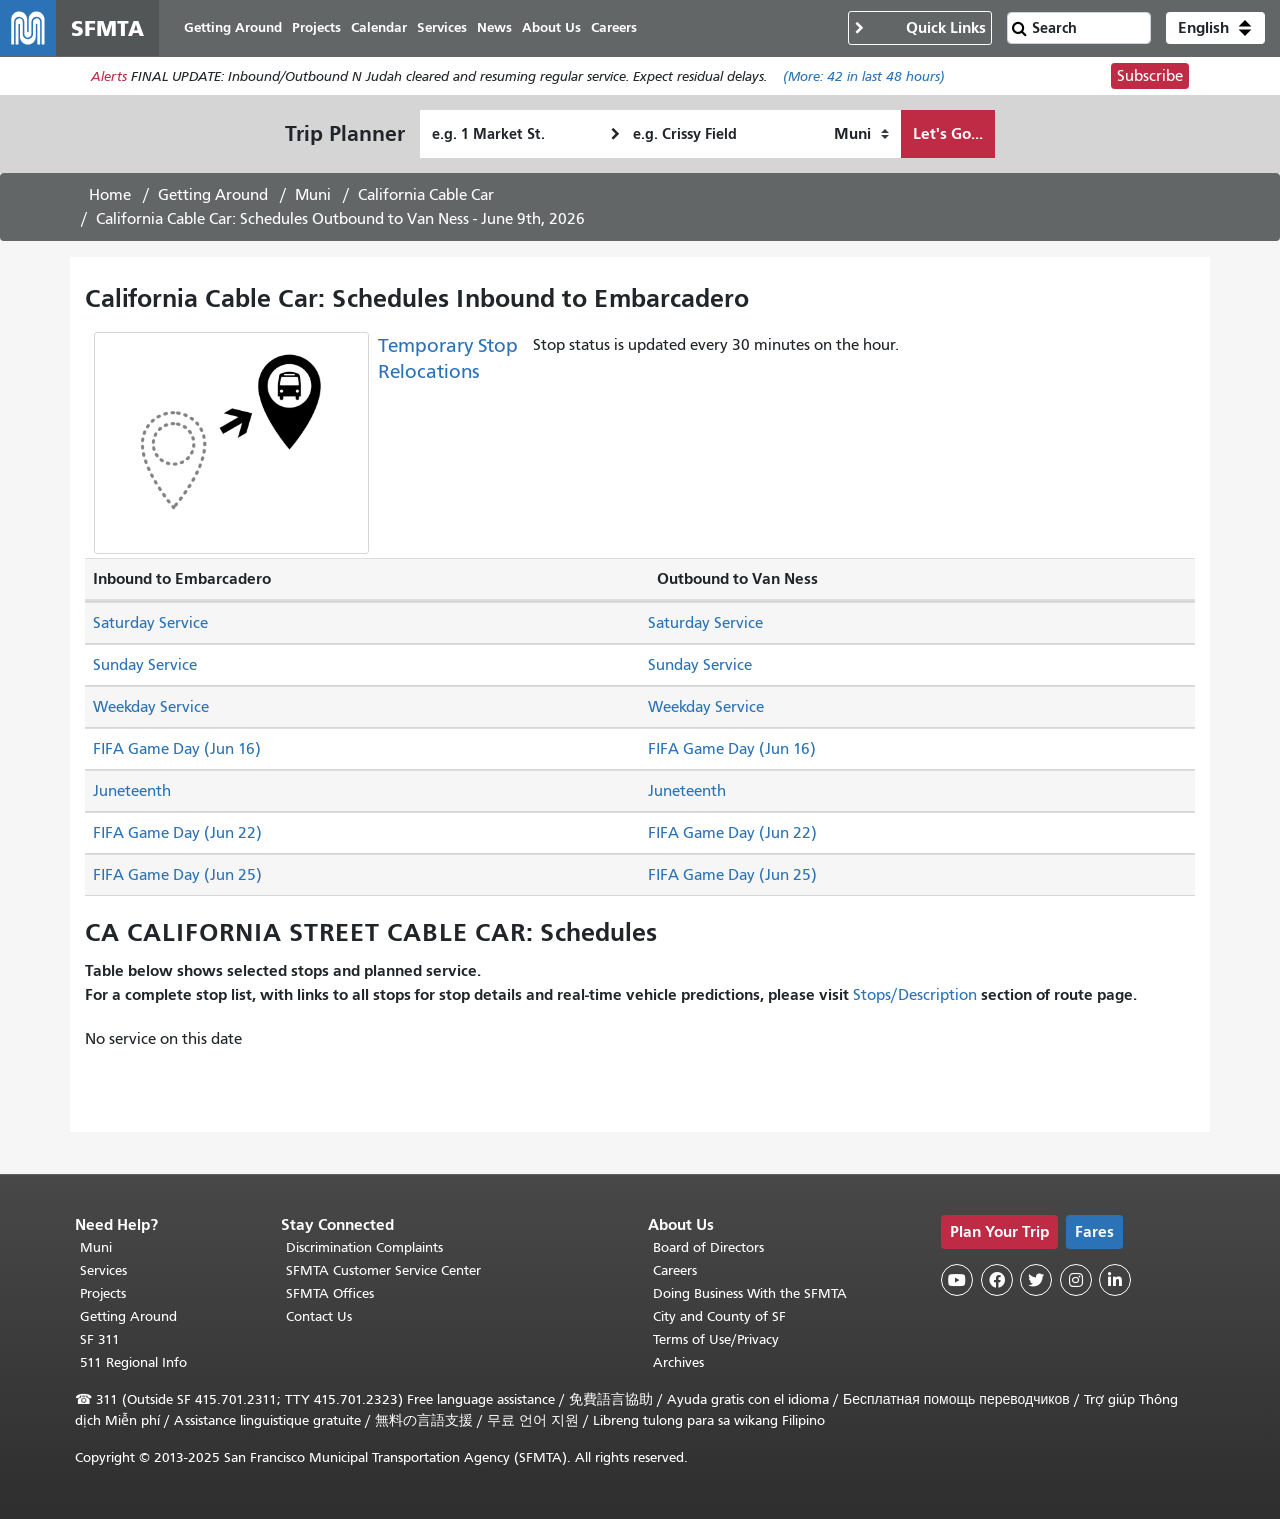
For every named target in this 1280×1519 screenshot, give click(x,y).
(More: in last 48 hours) (864, 76)
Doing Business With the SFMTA (750, 1293)
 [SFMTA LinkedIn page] (1115, 1280)
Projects (103, 1293)
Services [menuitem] (442, 27)
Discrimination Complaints (364, 1247)
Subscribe (1150, 76)
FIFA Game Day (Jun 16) (177, 749)
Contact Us (319, 1316)
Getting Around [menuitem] (233, 27)
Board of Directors (708, 1247)
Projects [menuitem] (316, 27)
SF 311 (100, 1339)
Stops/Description (915, 995)
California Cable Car (426, 195)
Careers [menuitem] (614, 27)
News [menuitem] (494, 27)
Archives (678, 1362)
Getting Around (213, 195)
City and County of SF (719, 1316)
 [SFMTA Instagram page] (1076, 1280)
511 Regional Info (133, 1362)
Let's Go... (948, 133)
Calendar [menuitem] (379, 27)
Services (103, 1270)
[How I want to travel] (861, 134)
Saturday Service (150, 623)
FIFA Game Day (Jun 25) (177, 875)
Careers (675, 1270)
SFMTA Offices (330, 1293)
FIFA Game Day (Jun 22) (177, 833)
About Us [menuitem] (551, 27)
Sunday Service (145, 665)
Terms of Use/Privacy (716, 1339)
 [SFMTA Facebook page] (997, 1280)
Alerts (109, 76)
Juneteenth (132, 791)
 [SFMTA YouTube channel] (957, 1280)
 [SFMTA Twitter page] (1036, 1280)
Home (110, 195)
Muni (313, 195)
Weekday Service (151, 707)
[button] (1215, 28)
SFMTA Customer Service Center (383, 1270)
